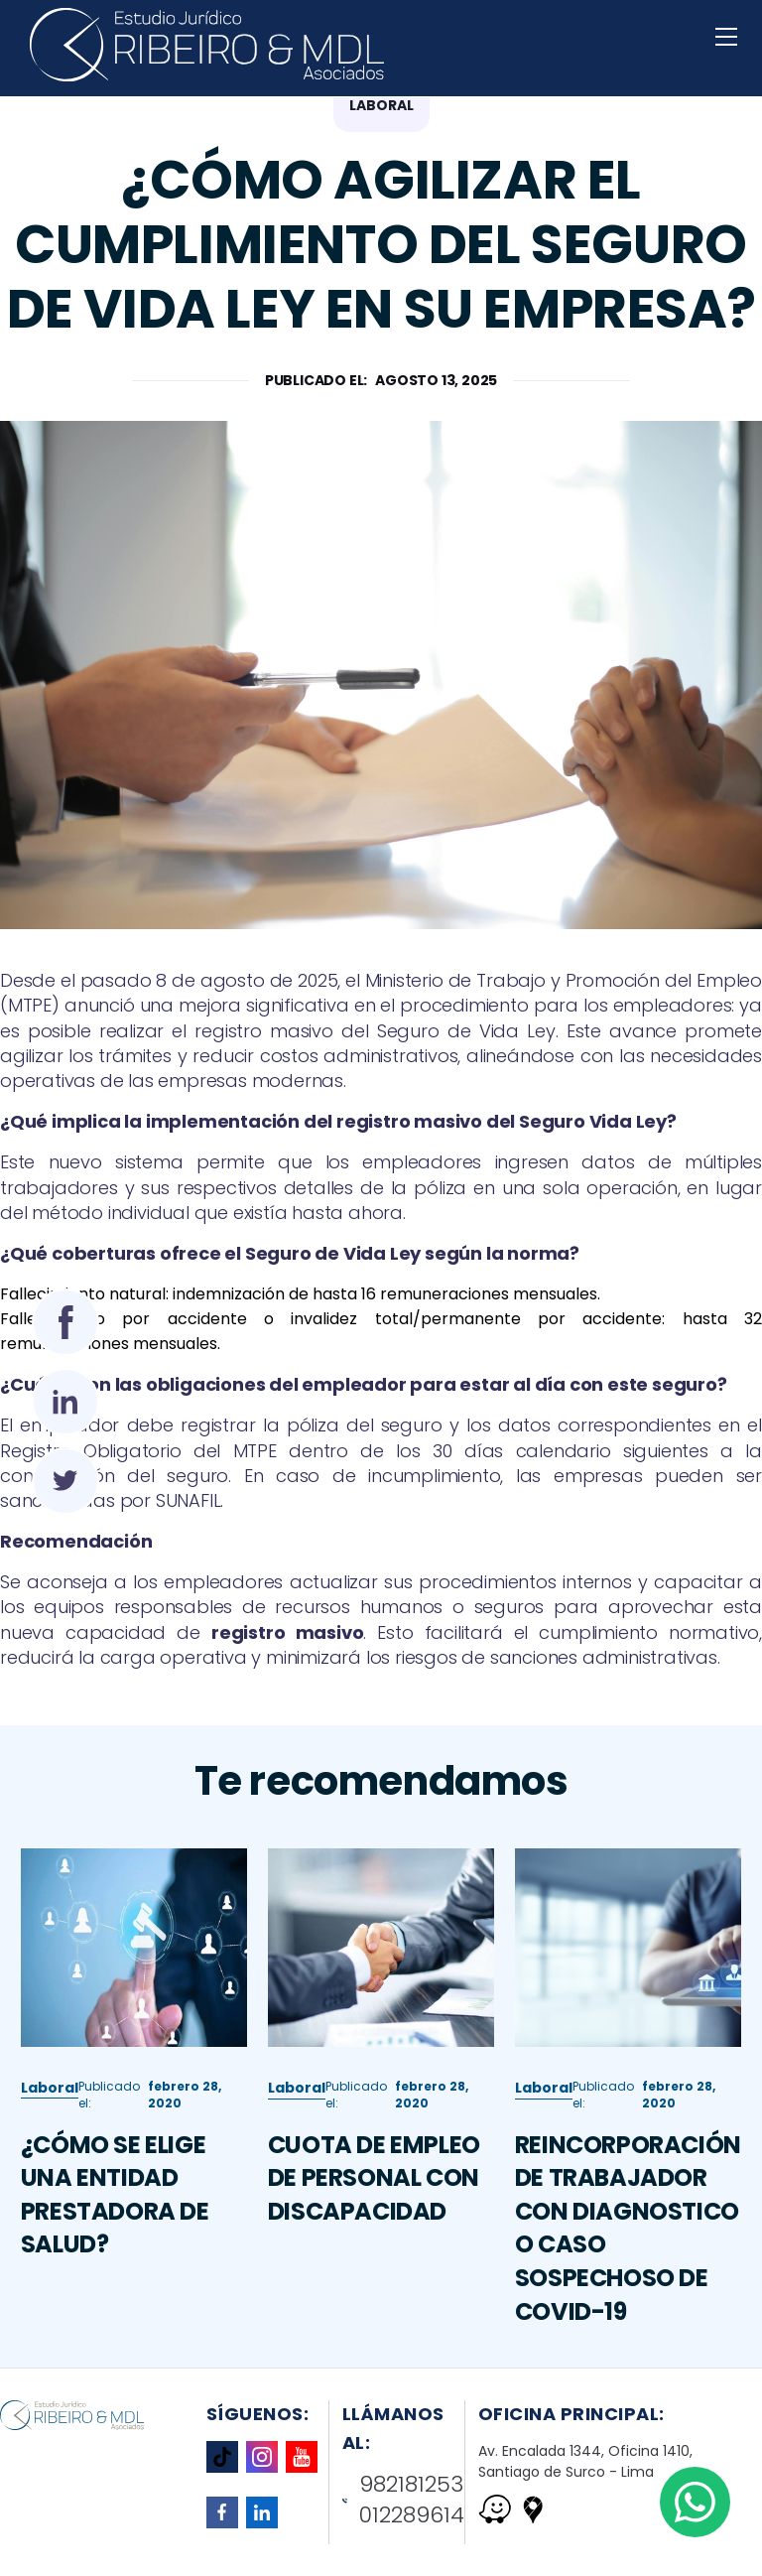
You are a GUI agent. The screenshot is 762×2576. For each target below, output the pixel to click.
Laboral (49, 2173)
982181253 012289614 (403, 2500)
